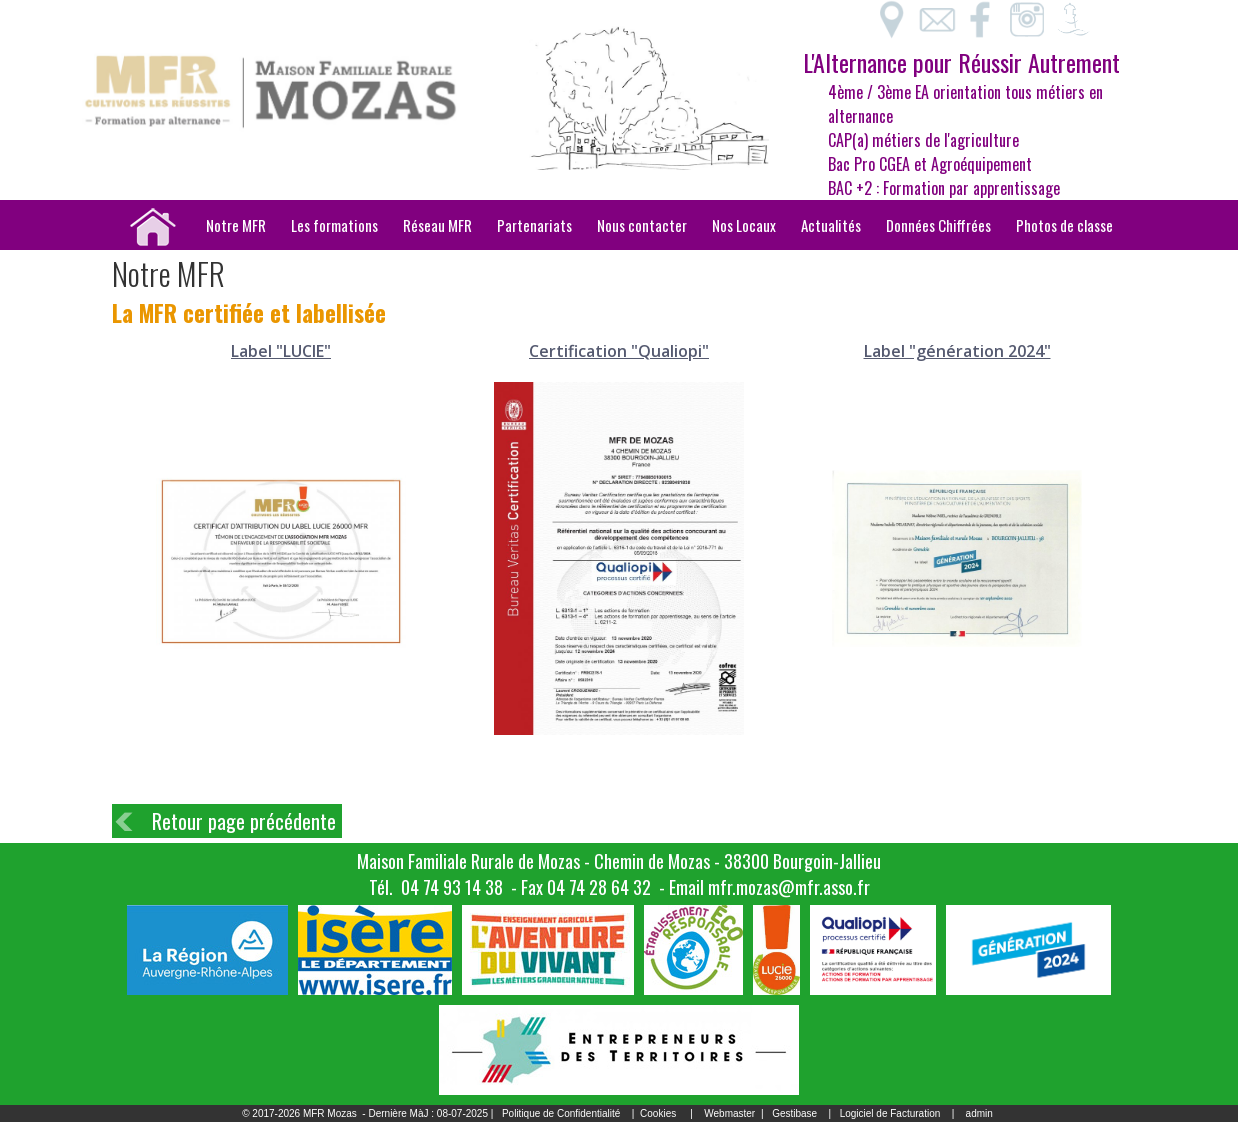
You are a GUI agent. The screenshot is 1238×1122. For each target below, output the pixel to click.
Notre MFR (236, 225)
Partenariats (534, 225)
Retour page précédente (244, 821)
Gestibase (794, 1113)
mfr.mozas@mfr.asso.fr (789, 887)
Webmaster (729, 1113)
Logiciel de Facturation (890, 1113)
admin (979, 1113)
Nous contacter (642, 225)
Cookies (658, 1113)
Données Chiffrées (938, 225)
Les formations (334, 225)
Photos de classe (1064, 225)
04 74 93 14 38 (452, 887)
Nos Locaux (744, 225)
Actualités (831, 225)
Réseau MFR (437, 225)
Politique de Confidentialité (561, 1113)
